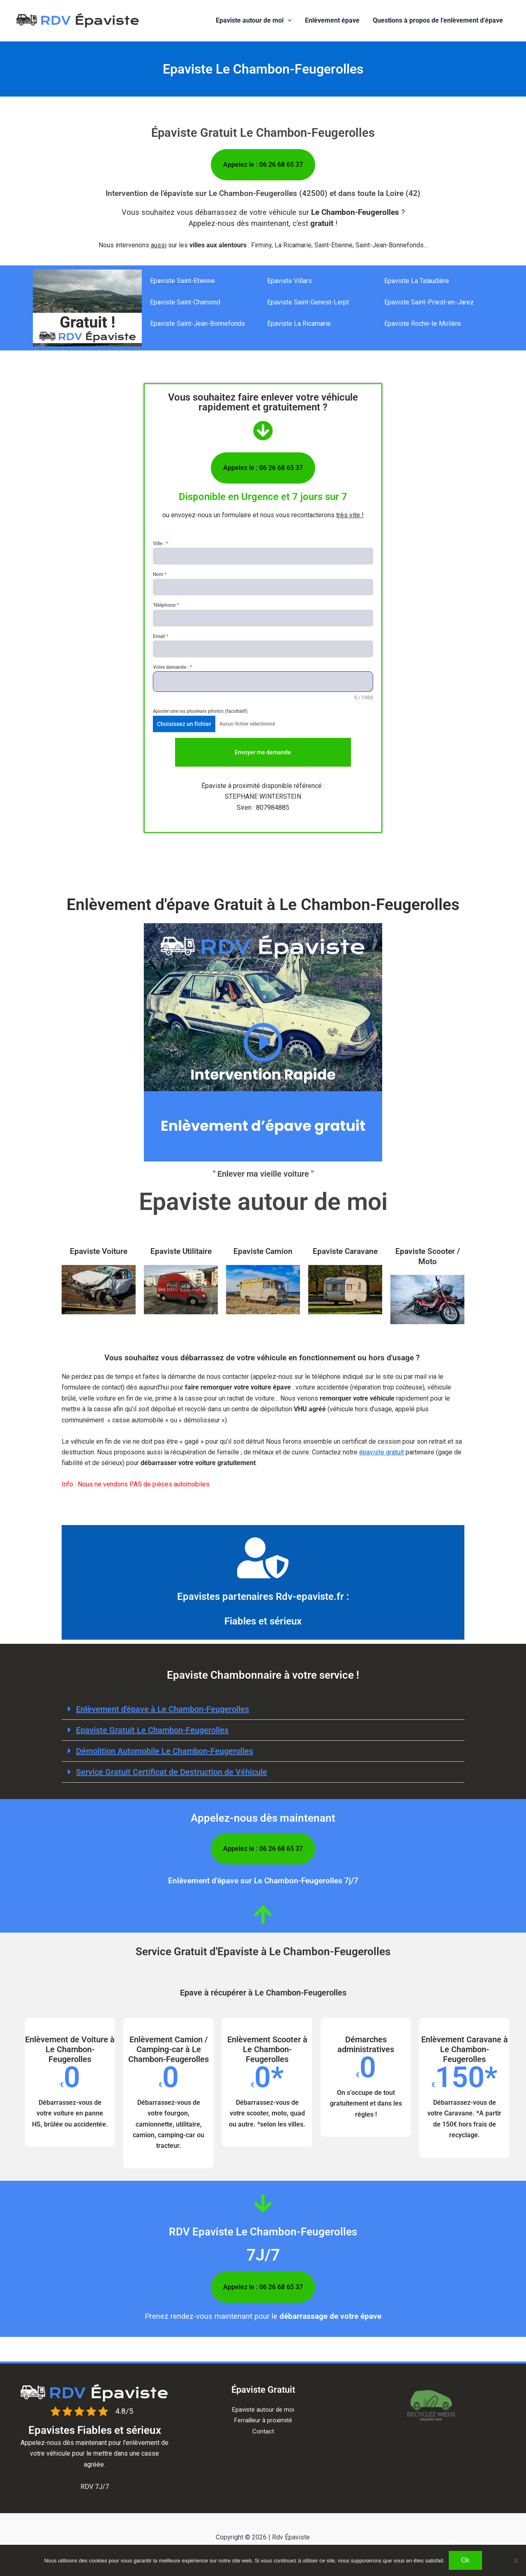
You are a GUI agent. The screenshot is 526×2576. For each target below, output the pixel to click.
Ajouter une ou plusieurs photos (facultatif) (200, 711)
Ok (465, 2560)
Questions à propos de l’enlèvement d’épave (438, 20)
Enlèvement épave (332, 20)
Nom (159, 574)
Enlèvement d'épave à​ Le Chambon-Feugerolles (162, 1709)
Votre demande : (172, 667)
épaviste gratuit (381, 1452)
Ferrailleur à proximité (263, 2420)
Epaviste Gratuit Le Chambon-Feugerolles (152, 1730)
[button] (288, 20)
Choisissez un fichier (184, 724)
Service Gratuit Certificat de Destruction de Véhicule (171, 1772)
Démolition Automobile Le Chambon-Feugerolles (164, 1751)
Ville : (160, 543)
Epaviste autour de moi (254, 20)
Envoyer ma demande (263, 752)
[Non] (516, 2560)
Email (160, 636)
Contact (263, 2431)
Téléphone (166, 605)
